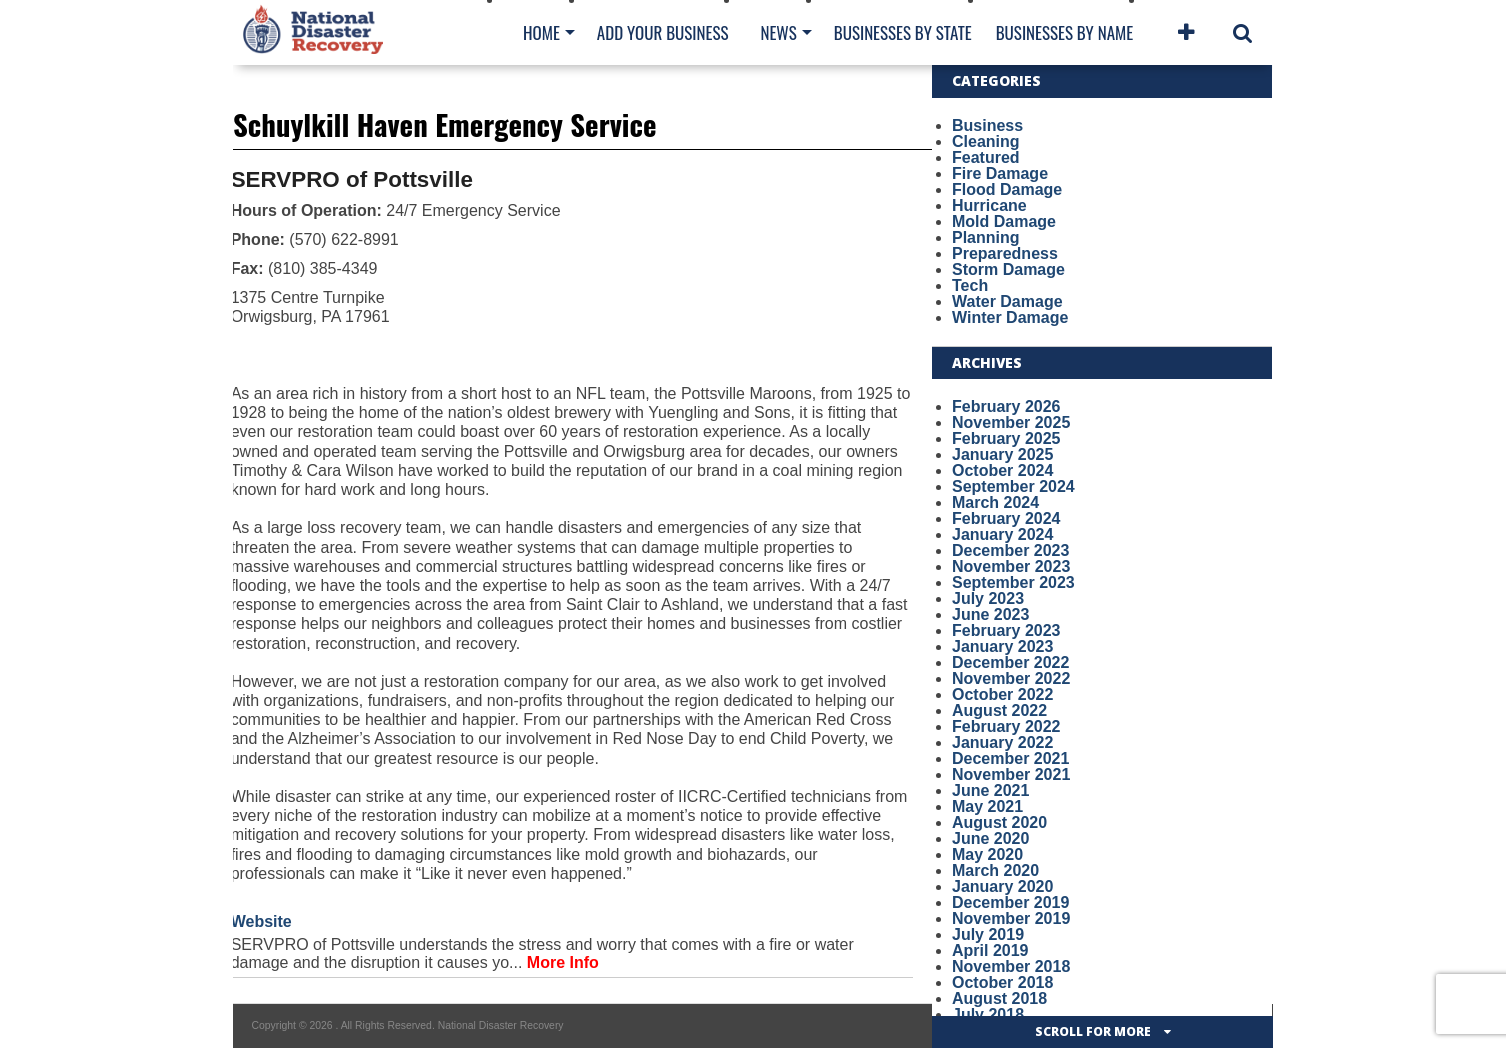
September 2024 (1013, 486)
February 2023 (1006, 630)
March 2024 (995, 502)
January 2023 (1002, 646)
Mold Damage (1004, 221)
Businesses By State (903, 32)
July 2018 (988, 1014)
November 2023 (1011, 566)
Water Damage (1007, 301)
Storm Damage (1008, 269)
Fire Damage (1000, 173)
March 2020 (995, 870)
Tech (970, 285)
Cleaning (986, 141)
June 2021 (990, 790)
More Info (563, 962)
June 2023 (990, 614)
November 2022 (1011, 678)
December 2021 (1010, 758)
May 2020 (987, 854)
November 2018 (1011, 966)
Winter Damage (1010, 317)
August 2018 (999, 998)
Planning (986, 237)
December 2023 (1010, 550)
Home (541, 32)
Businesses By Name (1064, 32)
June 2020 (990, 838)
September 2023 (1013, 582)
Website (261, 921)
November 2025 (1011, 422)
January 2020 (1002, 886)
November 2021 (1011, 774)
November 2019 (1011, 918)
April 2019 (990, 950)
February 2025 (1006, 438)
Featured (986, 157)
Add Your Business (663, 32)
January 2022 (1002, 742)
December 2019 (1010, 902)
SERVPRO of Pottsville (352, 179)
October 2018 (1002, 982)
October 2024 (1002, 470)
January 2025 (1002, 454)
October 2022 (1002, 694)
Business (987, 125)
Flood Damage (1007, 189)
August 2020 (999, 822)
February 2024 (1006, 518)
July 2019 (988, 934)
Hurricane (989, 205)
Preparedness (1005, 253)
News (778, 32)
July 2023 (988, 598)
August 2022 (999, 710)
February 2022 (1006, 726)
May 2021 (987, 806)
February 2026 (1006, 406)
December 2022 (1010, 662)
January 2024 (1002, 534)
